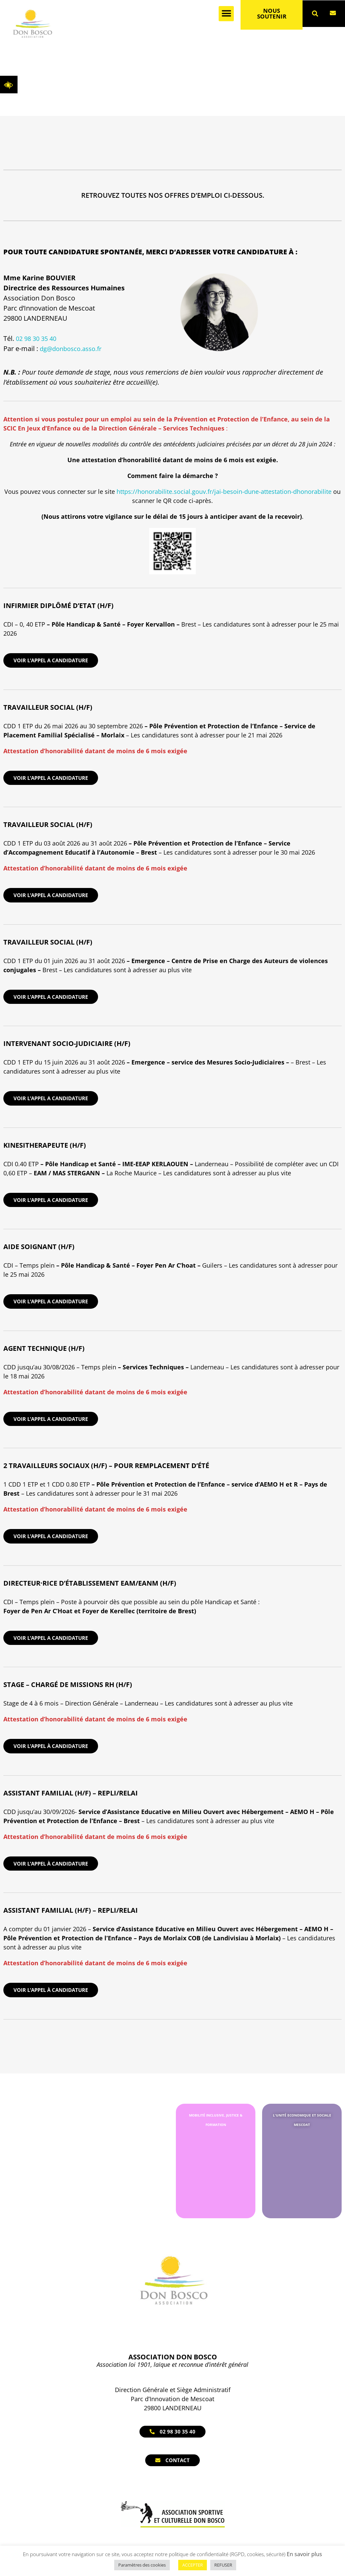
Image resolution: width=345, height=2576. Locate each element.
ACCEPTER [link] (192, 2565)
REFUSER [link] (223, 2565)
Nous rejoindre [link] (152, 88)
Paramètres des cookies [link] (142, 2565)
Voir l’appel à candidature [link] (50, 1746)
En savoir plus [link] (304, 2554)
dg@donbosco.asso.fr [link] (70, 349)
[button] (226, 13)
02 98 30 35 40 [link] (36, 339)
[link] (9, 84)
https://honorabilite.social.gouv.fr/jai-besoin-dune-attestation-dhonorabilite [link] (224, 491)
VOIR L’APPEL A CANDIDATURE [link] (50, 660)
